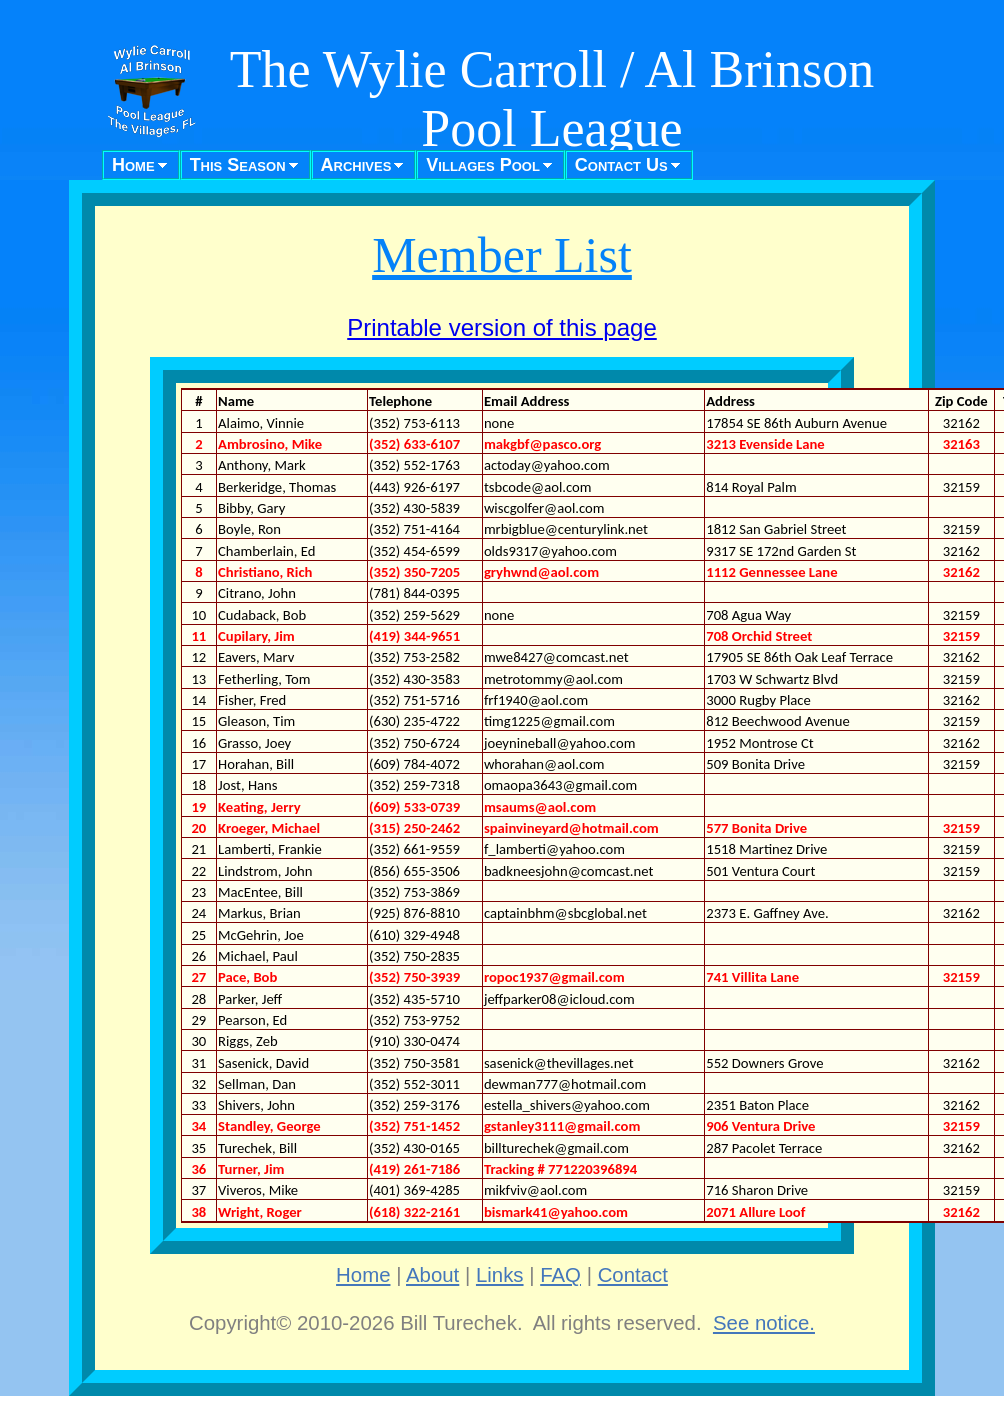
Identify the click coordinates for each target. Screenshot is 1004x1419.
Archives (356, 165)
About (432, 1275)
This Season (238, 165)
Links (500, 1275)
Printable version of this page (502, 327)
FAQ (560, 1275)
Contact (633, 1275)
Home (133, 165)
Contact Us (621, 165)
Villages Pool (483, 165)
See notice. (764, 1323)
